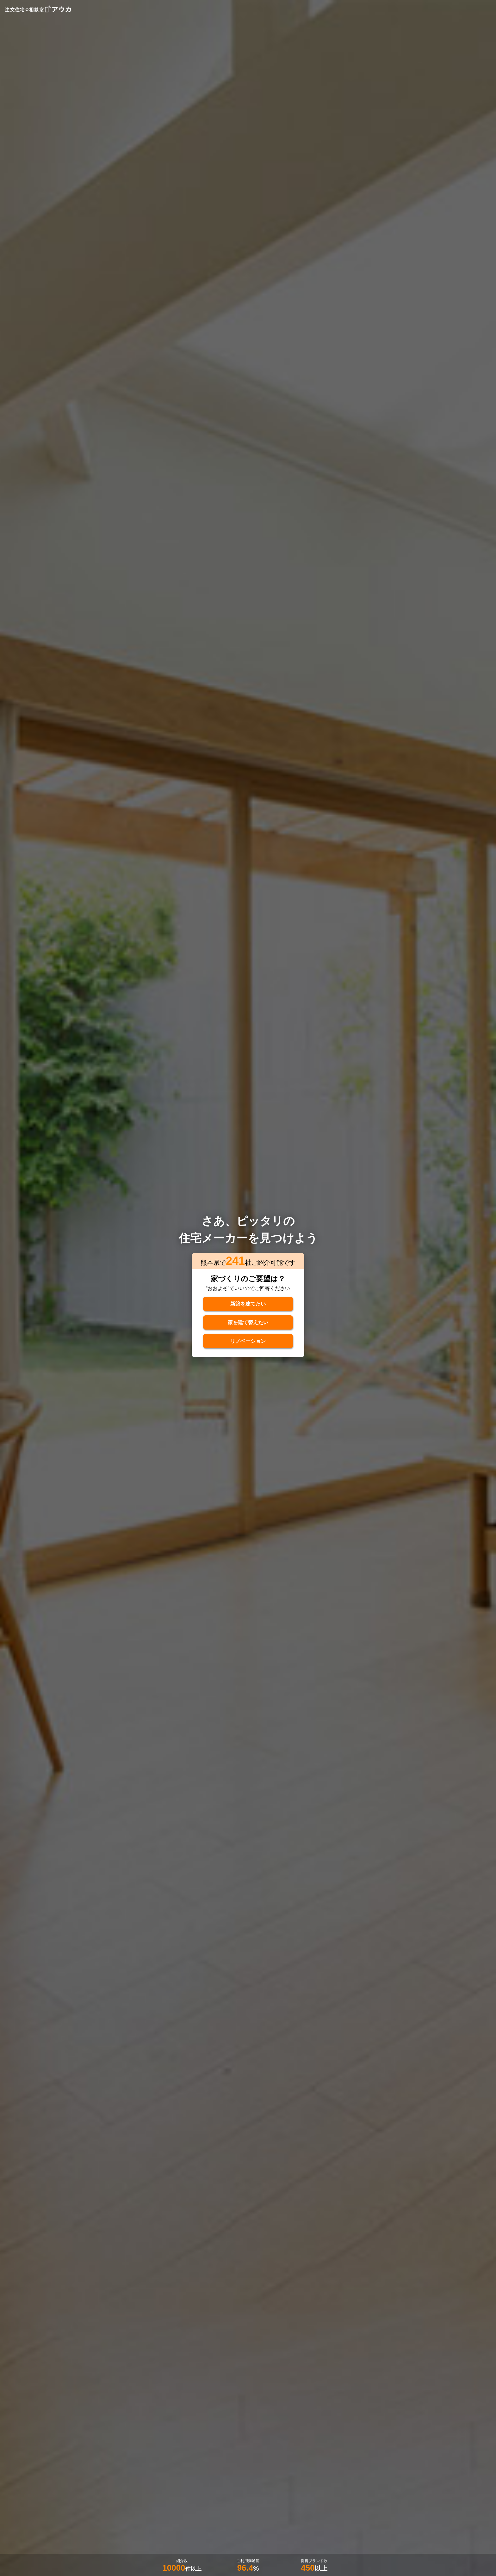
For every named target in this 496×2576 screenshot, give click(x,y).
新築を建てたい (248, 1303)
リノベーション (248, 1342)
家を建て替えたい (248, 1322)
